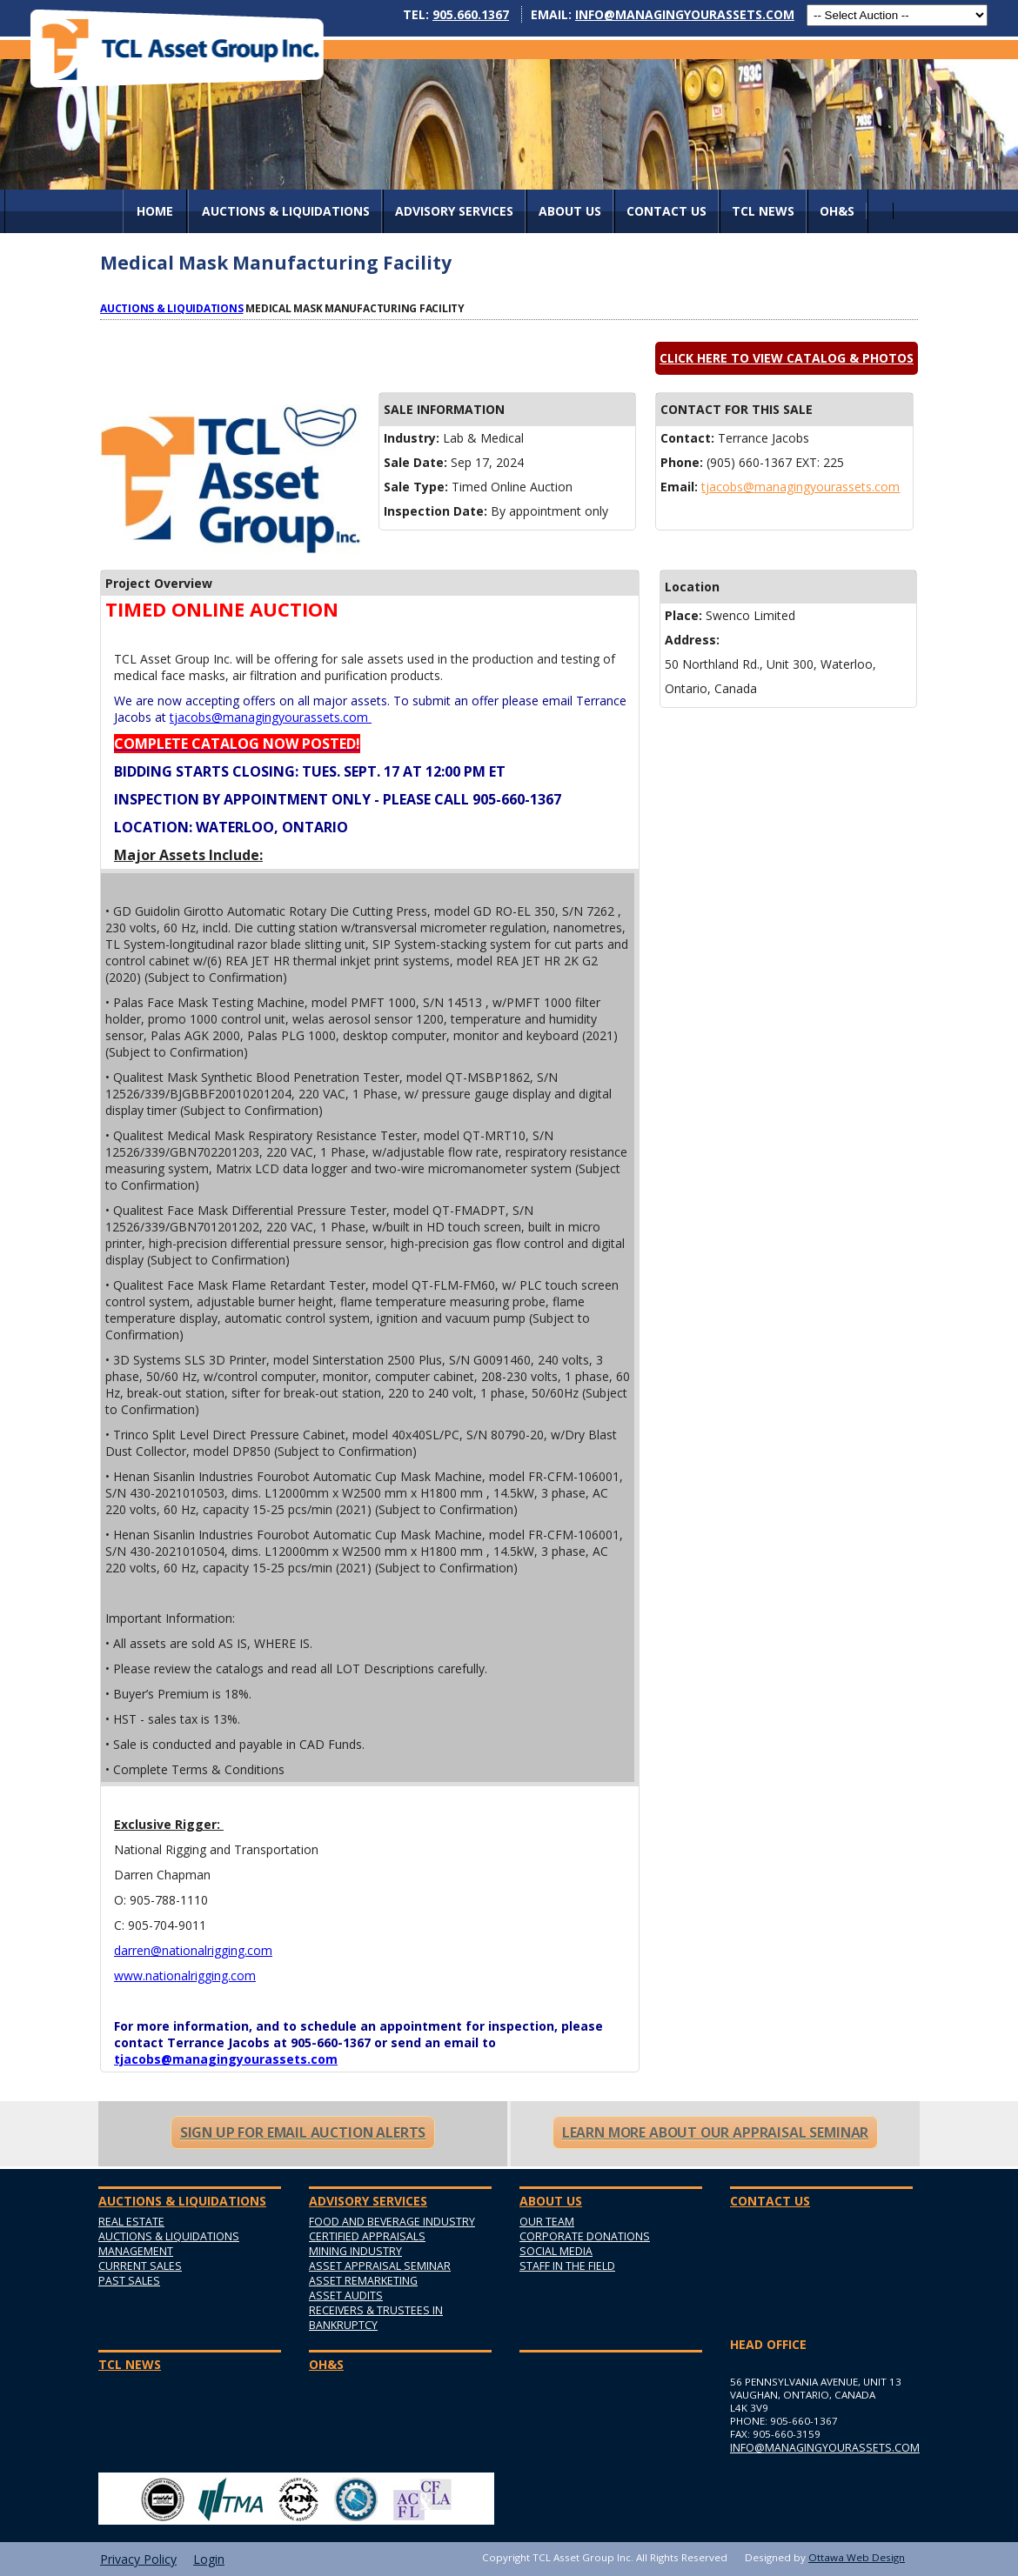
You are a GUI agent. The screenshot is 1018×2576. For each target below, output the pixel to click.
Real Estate (131, 2221)
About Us (570, 211)
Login (208, 2559)
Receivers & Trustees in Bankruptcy (376, 2317)
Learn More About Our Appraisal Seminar (715, 2132)
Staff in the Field (567, 2266)
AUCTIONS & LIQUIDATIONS (286, 211)
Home (155, 211)
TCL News (763, 211)
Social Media (556, 2251)
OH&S (837, 211)
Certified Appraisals (367, 2236)
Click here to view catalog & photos (787, 358)
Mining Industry (355, 2251)
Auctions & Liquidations (172, 308)
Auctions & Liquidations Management (168, 2244)
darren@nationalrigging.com (193, 1950)
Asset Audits (346, 2295)
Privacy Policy (138, 2559)
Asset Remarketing (363, 2280)
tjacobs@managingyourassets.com (800, 486)
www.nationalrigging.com (185, 1975)
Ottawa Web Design (856, 2557)
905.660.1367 (470, 14)
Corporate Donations (584, 2236)
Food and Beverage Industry (392, 2221)
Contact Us (666, 211)
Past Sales (129, 2280)
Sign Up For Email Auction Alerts (302, 2132)
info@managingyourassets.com (684, 14)
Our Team (546, 2221)
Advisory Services (454, 211)
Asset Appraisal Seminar (380, 2266)
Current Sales (140, 2266)
